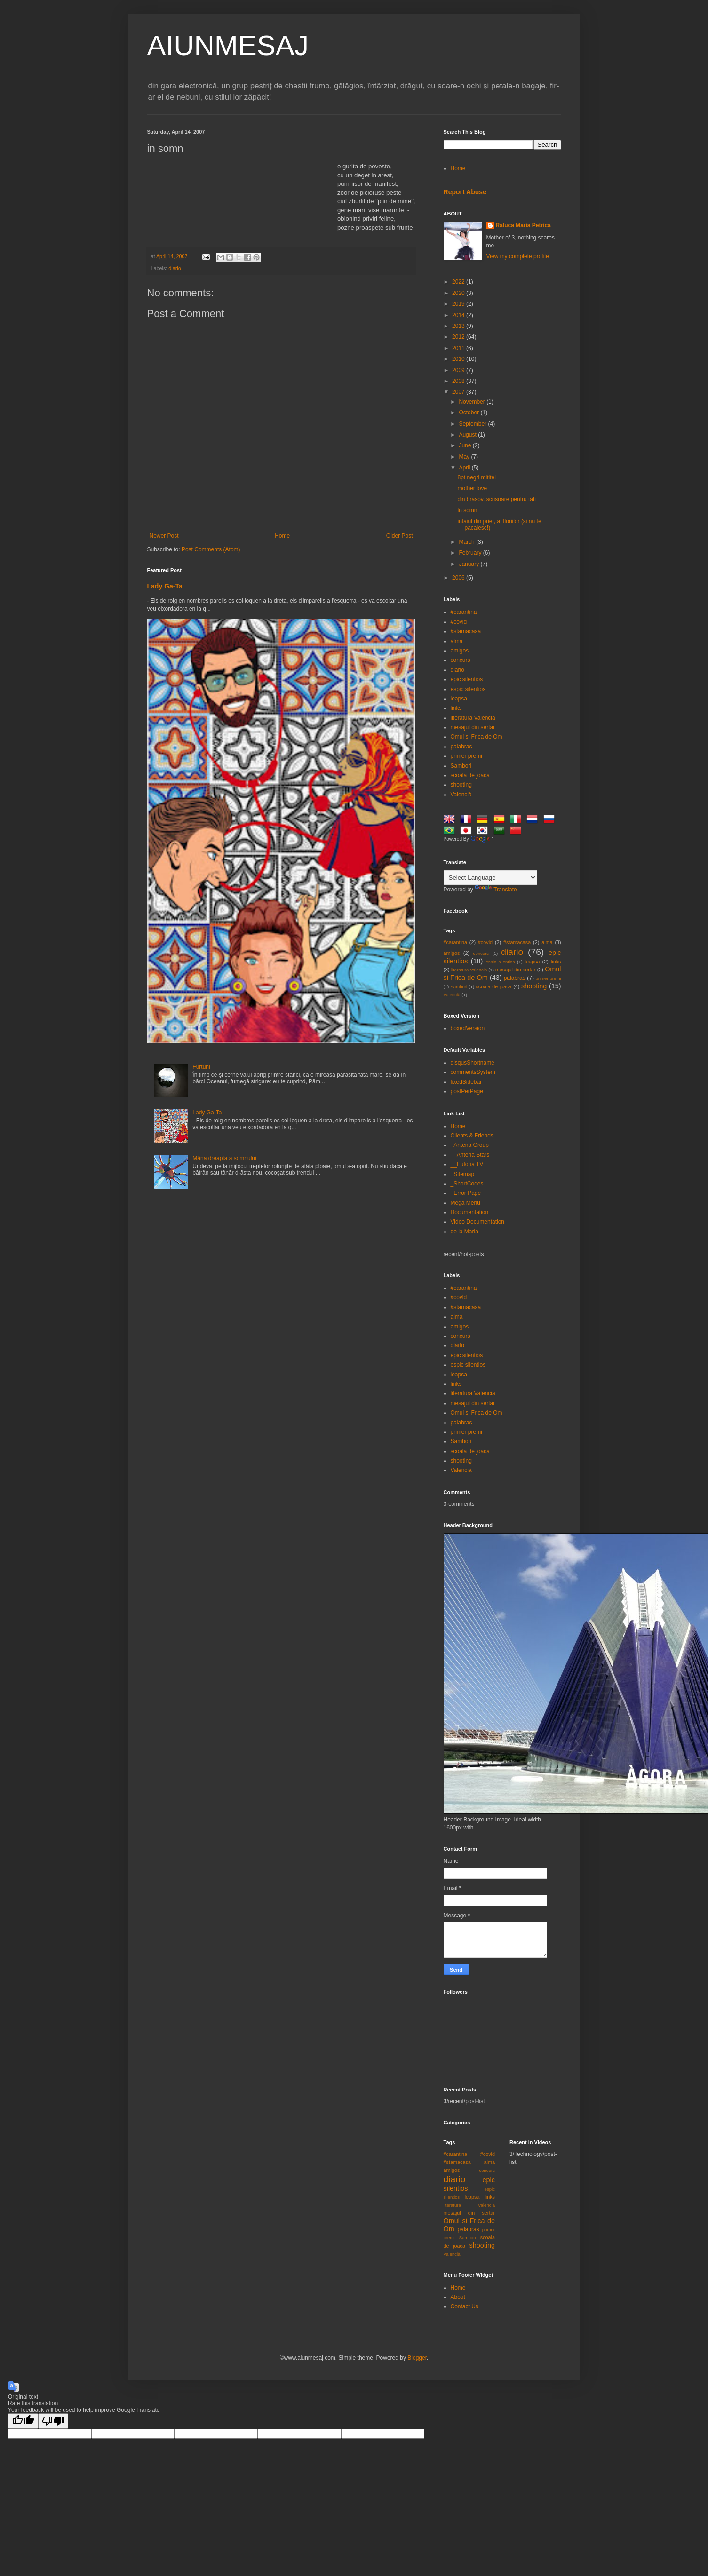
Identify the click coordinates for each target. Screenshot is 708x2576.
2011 (459, 348)
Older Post (399, 536)
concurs (460, 660)
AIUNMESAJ (228, 45)
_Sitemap (463, 1174)
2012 (459, 337)
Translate (496, 889)
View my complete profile (517, 256)
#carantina (464, 612)
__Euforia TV (467, 1164)
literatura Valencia (473, 718)
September (473, 424)
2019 (459, 304)
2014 (459, 315)
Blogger (417, 2357)
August (468, 434)
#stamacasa (466, 631)
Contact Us (464, 2306)
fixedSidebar (466, 1082)
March (467, 542)
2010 (459, 359)
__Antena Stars (470, 1155)
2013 (459, 326)
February (471, 552)
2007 (459, 392)
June (465, 445)
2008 (459, 381)
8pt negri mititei (476, 477)
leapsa (459, 698)
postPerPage (467, 1091)
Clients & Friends (472, 1135)
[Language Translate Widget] (490, 877)
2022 (459, 281)
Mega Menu (465, 1203)
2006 (459, 577)
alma (457, 641)
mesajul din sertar (473, 727)
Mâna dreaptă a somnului (224, 1158)
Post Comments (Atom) (211, 549)
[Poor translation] (53, 2421)
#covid (459, 622)
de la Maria (464, 1231)
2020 (459, 293)
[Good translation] (23, 2421)
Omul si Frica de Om (476, 736)
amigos (460, 650)
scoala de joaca (470, 775)
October (469, 412)
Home (282, 536)
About (458, 2297)
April (465, 467)
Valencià (461, 794)
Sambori (461, 766)
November (472, 401)
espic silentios (468, 689)
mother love (472, 488)
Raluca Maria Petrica (523, 225)
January (469, 564)
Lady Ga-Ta (165, 586)
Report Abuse (465, 192)
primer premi (466, 756)
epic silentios (467, 679)
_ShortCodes (467, 1183)
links (456, 708)
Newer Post (164, 536)
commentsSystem (473, 1072)
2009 (459, 370)
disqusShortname (472, 1062)
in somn (467, 510)
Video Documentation (478, 1221)
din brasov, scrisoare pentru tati (496, 499)
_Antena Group (470, 1145)
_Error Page (466, 1193)
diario (174, 268)
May (465, 456)
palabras (461, 746)
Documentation (470, 1212)
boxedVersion (468, 1028)
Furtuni (201, 1067)
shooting (461, 784)
